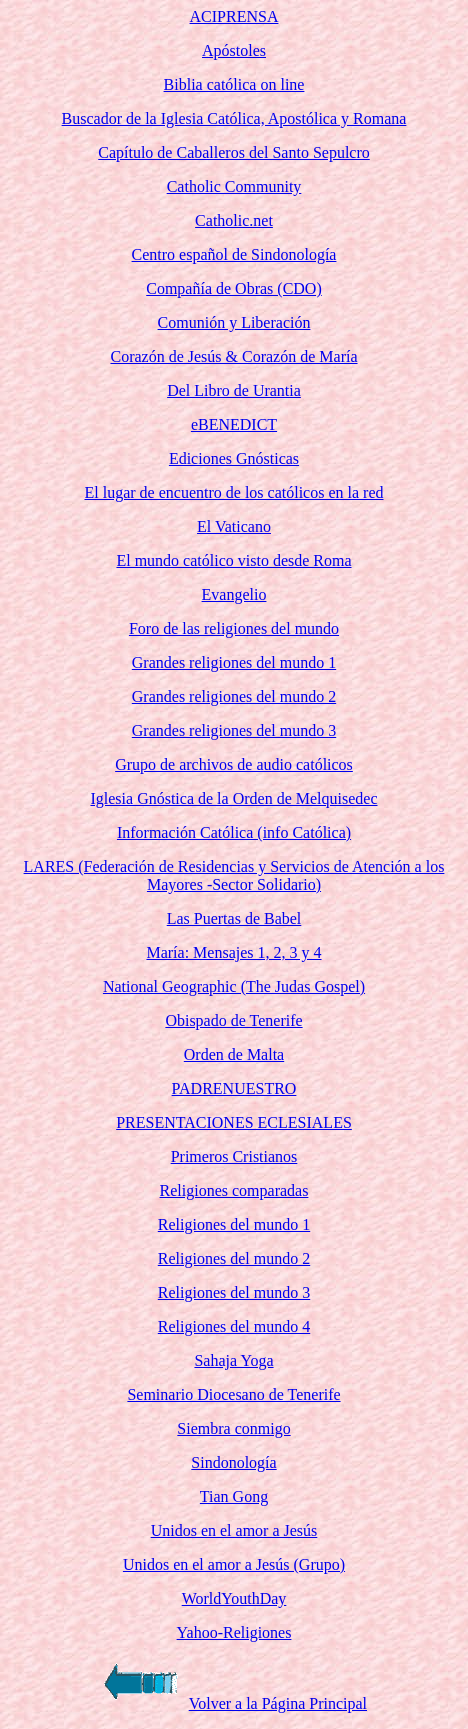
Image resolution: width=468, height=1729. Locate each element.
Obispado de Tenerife (233, 1020)
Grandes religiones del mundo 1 (234, 662)
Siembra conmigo (233, 1428)
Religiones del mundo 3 (234, 1292)
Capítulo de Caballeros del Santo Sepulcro (234, 152)
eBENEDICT (234, 424)
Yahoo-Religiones (234, 1632)
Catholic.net (234, 220)
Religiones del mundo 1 (234, 1224)
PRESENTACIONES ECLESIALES (234, 1122)
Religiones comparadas (234, 1190)
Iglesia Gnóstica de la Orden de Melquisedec (233, 798)
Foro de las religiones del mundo (234, 628)
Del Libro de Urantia (234, 390)
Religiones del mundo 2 (234, 1258)
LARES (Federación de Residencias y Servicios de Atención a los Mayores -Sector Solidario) (234, 875)
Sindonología (233, 1462)
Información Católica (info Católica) (234, 832)
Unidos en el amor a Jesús (234, 1530)
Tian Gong (234, 1496)
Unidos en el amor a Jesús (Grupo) (234, 1564)
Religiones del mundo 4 (234, 1326)
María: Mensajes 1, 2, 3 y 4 (233, 952)
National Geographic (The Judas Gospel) (234, 986)
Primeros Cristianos (234, 1156)
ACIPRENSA (234, 16)
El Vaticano (234, 526)
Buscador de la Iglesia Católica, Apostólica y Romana (234, 118)
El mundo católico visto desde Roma (233, 560)
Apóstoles (234, 50)
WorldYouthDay (234, 1598)
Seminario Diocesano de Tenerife (233, 1394)
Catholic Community (234, 186)
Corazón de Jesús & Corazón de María (233, 356)
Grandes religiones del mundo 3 (234, 730)
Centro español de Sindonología (234, 254)
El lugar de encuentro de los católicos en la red (234, 492)
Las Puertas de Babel (234, 918)
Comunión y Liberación (234, 322)
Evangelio (234, 594)
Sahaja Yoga (233, 1360)
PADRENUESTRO (234, 1088)
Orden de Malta (234, 1054)
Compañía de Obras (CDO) (234, 288)
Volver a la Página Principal (278, 1703)
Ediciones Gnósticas (234, 458)
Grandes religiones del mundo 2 (234, 696)
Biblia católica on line (234, 84)
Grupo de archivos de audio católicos (234, 764)
